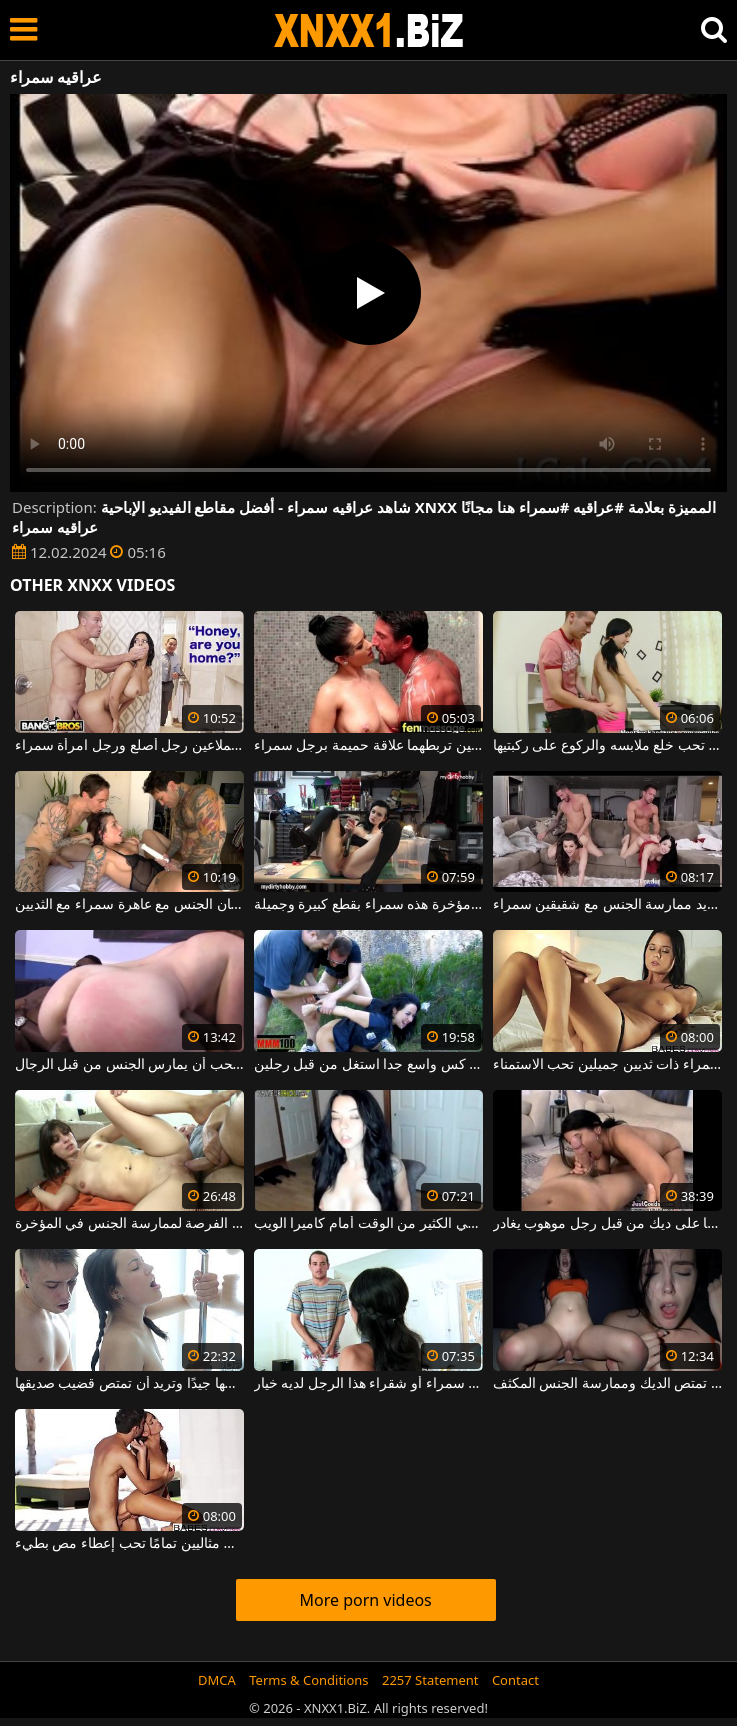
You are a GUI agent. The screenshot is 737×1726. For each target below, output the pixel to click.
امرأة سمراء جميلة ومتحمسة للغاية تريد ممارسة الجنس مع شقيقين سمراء (607, 905)
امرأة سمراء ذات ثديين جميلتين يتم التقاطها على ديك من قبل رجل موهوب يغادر (607, 1224)
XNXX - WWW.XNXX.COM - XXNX (369, 30)
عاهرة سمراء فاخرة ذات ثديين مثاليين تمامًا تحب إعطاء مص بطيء (129, 1544)
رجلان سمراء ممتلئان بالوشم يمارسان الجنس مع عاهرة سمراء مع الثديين (129, 905)
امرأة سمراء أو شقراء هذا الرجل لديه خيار (368, 1384)
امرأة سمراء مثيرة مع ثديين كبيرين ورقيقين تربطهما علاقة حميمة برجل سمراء (368, 746)
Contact (515, 1680)
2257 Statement (430, 1680)
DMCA (217, 1680)
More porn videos (365, 1600)
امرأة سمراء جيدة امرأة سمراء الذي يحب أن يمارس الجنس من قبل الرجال (129, 1065)
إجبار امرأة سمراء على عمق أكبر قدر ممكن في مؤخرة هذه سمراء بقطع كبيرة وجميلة (368, 905)
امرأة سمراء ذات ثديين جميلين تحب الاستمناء (607, 1065)
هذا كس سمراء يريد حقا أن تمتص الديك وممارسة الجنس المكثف (607, 1384)
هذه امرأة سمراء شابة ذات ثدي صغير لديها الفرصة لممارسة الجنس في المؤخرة (129, 1224)
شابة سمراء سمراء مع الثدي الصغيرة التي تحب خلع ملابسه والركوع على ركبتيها (607, 746)
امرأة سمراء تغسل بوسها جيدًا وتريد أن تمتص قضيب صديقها (129, 1384)
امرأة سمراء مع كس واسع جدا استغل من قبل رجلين (368, 1065)
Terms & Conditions (308, 1680)
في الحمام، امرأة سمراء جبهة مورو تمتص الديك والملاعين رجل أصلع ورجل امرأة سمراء (129, 746)
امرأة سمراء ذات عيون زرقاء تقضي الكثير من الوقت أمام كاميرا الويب (368, 1224)
